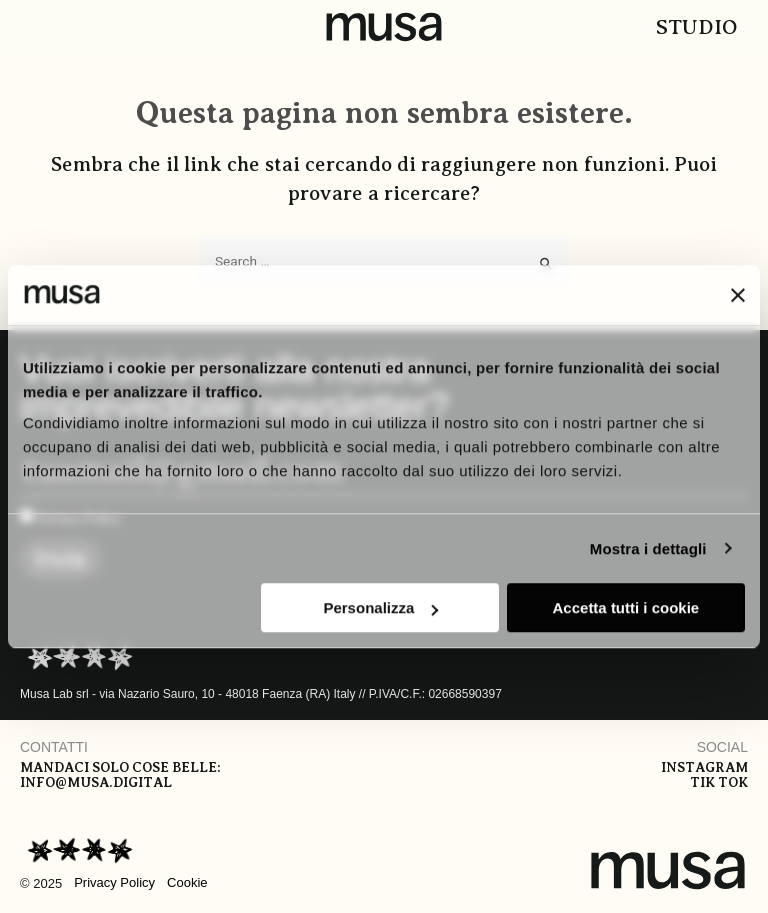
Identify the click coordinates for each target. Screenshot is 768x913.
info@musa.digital (96, 782)
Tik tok (719, 782)
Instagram (704, 767)
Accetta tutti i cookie (626, 607)
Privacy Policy (114, 882)
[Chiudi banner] (738, 295)
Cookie (187, 882)
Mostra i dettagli (648, 548)
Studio (696, 26)
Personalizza (380, 607)
